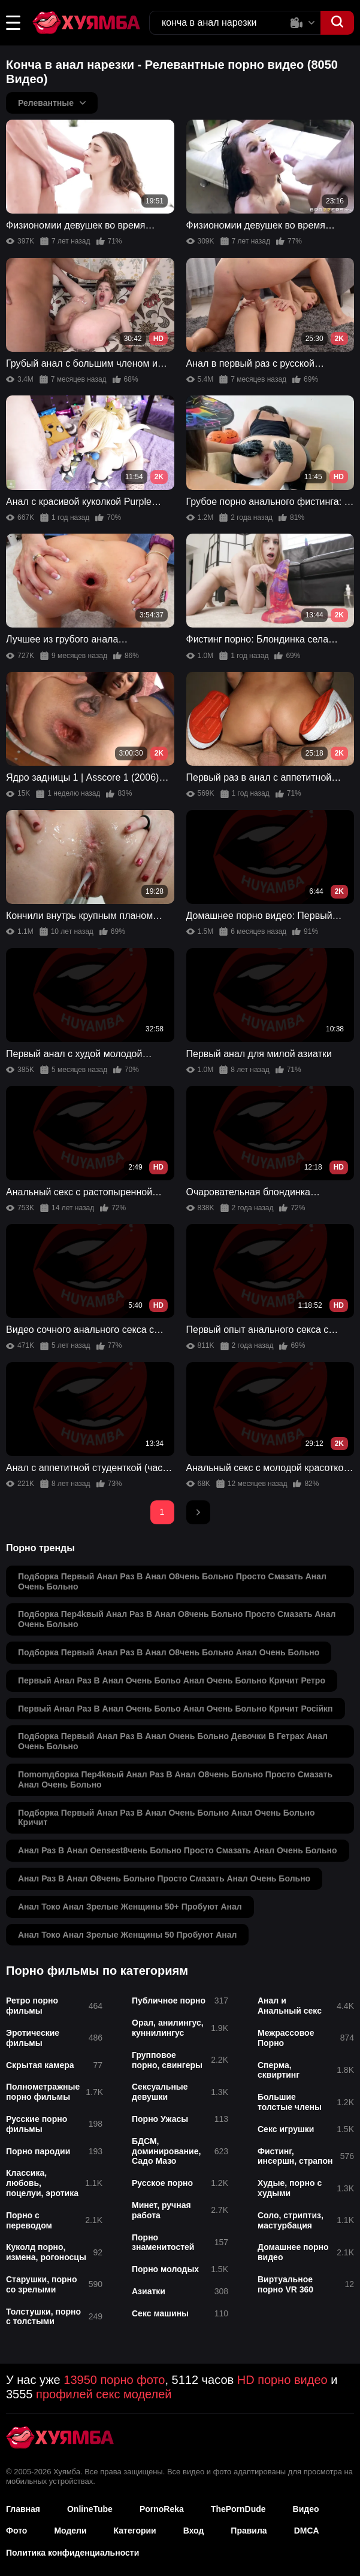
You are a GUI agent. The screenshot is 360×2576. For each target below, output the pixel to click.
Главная (23, 2509)
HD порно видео (282, 2379)
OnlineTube (90, 2509)
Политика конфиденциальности (72, 2552)
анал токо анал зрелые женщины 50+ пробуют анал (130, 1906)
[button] (13, 23)
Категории (135, 2530)
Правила (249, 2530)
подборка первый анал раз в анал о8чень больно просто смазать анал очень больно (172, 1581)
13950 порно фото (114, 2379)
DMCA (306, 2530)
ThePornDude (238, 2509)
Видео (306, 2509)
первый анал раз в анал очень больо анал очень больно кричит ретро (171, 1680)
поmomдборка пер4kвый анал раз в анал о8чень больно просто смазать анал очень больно (175, 1779)
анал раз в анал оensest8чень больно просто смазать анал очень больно (177, 1850)
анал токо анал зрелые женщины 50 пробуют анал (127, 1934)
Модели (70, 2530)
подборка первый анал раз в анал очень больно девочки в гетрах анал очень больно (173, 1741)
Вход (193, 2530)
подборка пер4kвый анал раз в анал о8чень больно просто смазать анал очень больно (177, 1619)
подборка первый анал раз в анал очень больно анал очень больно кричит (166, 1818)
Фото (16, 2530)
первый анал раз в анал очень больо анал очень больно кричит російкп (175, 1708)
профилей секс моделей (103, 2394)
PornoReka (162, 2509)
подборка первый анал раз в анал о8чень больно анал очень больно (168, 1652)
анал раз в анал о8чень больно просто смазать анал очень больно (164, 1878)
